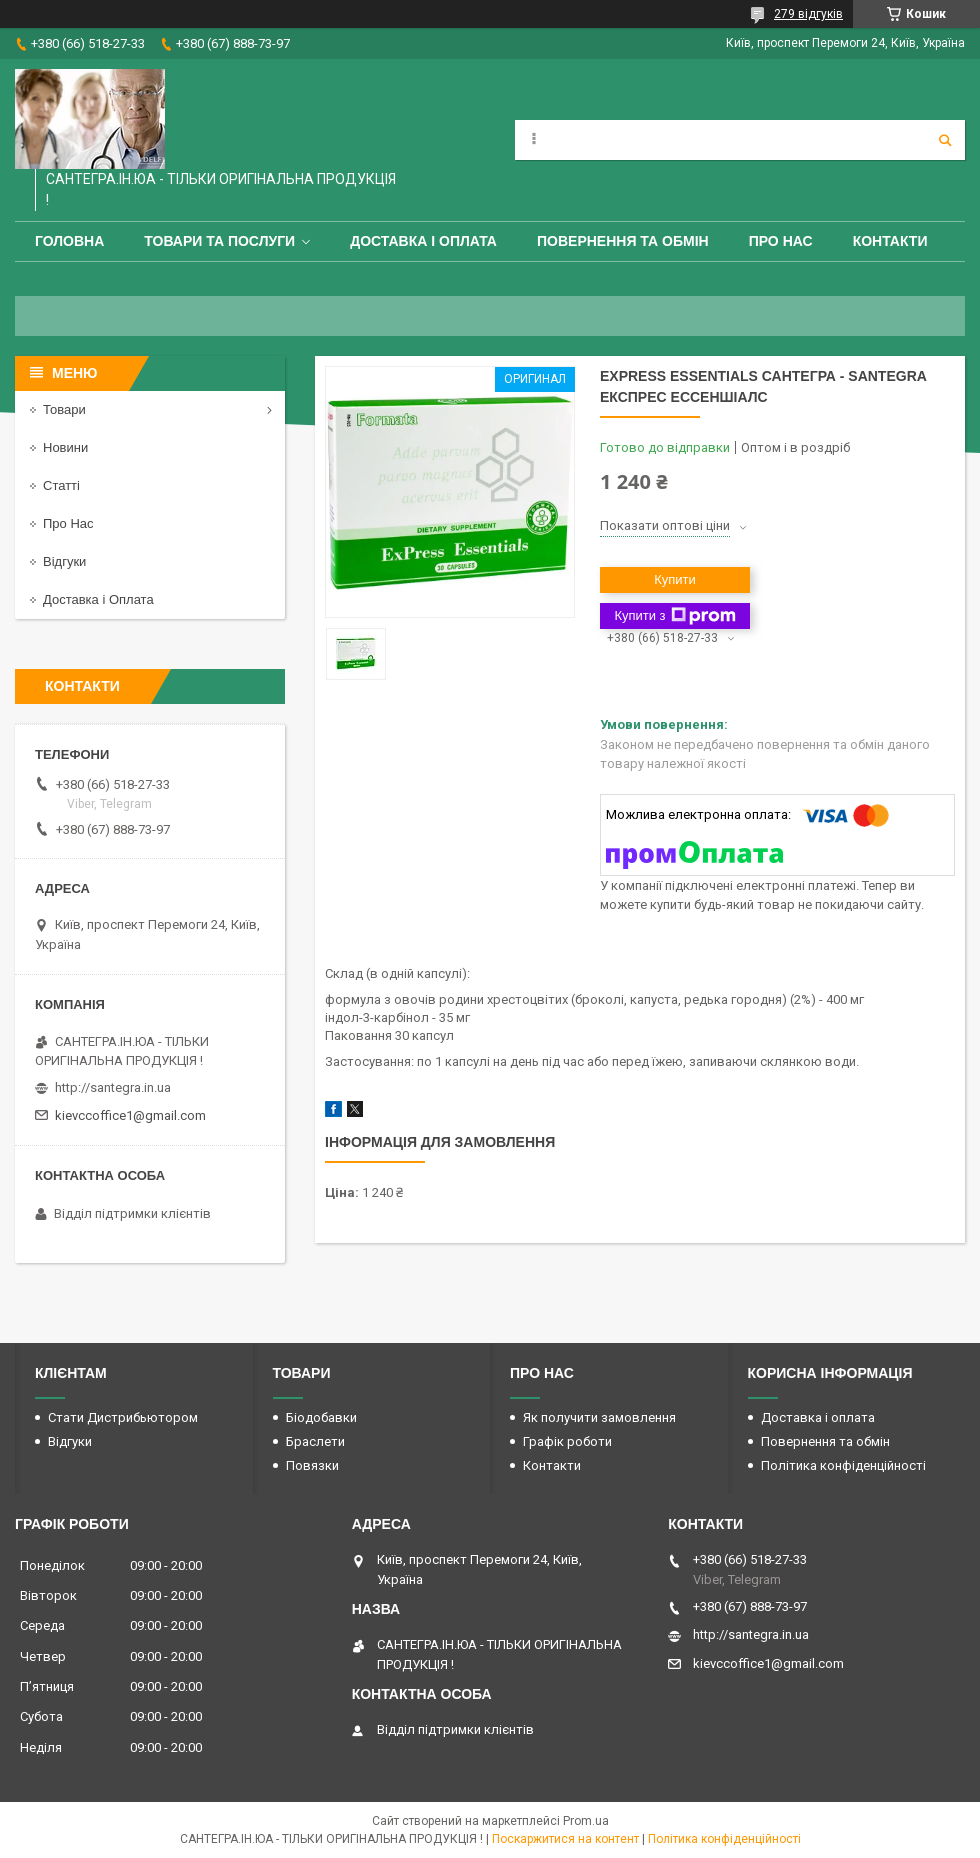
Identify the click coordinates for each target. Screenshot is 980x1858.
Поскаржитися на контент (565, 1839)
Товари (64, 409)
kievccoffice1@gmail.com (130, 1115)
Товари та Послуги (219, 241)
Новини (65, 447)
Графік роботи (567, 1441)
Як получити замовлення (599, 1417)
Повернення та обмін (623, 241)
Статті (61, 485)
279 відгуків (808, 14)
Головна (69, 241)
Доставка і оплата (423, 241)
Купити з (674, 616)
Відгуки (64, 561)
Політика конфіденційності (843, 1465)
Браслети (315, 1441)
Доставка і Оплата (98, 599)
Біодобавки (321, 1417)
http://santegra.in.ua (113, 1087)
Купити (675, 579)
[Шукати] (945, 140)
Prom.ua (586, 1821)
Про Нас (781, 241)
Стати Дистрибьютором (123, 1417)
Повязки (312, 1465)
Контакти (890, 241)
